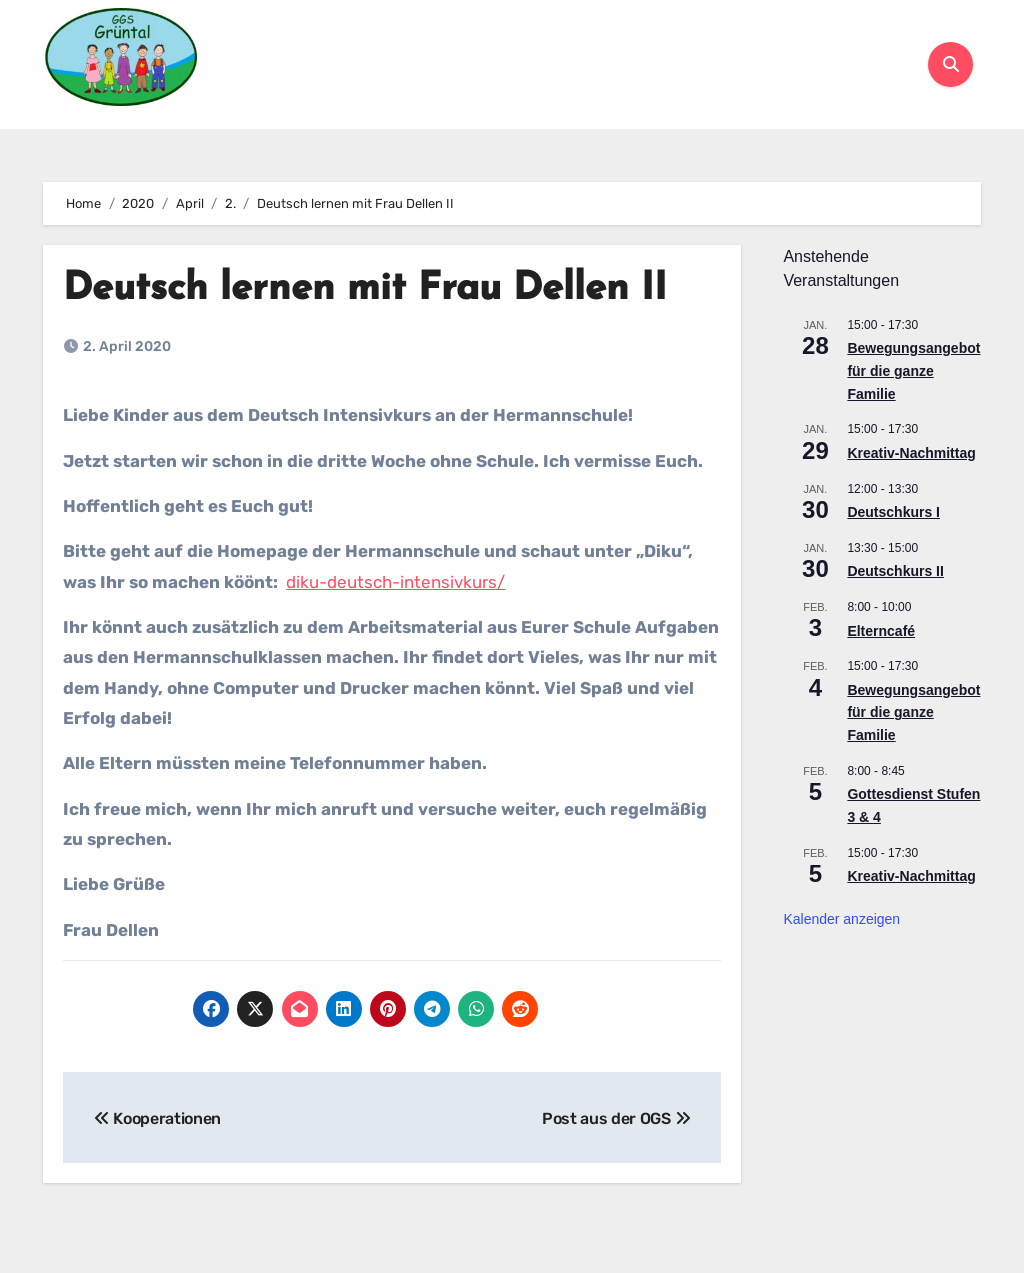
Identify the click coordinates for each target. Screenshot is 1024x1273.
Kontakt (597, 85)
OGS (659, 43)
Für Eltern (546, 43)
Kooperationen (787, 43)
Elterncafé (881, 631)
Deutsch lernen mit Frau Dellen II (365, 289)
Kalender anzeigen (841, 919)
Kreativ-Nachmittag (911, 453)
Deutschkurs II (895, 571)
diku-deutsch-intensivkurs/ (395, 582)
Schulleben (389, 43)
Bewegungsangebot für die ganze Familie (913, 370)
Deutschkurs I (893, 512)
